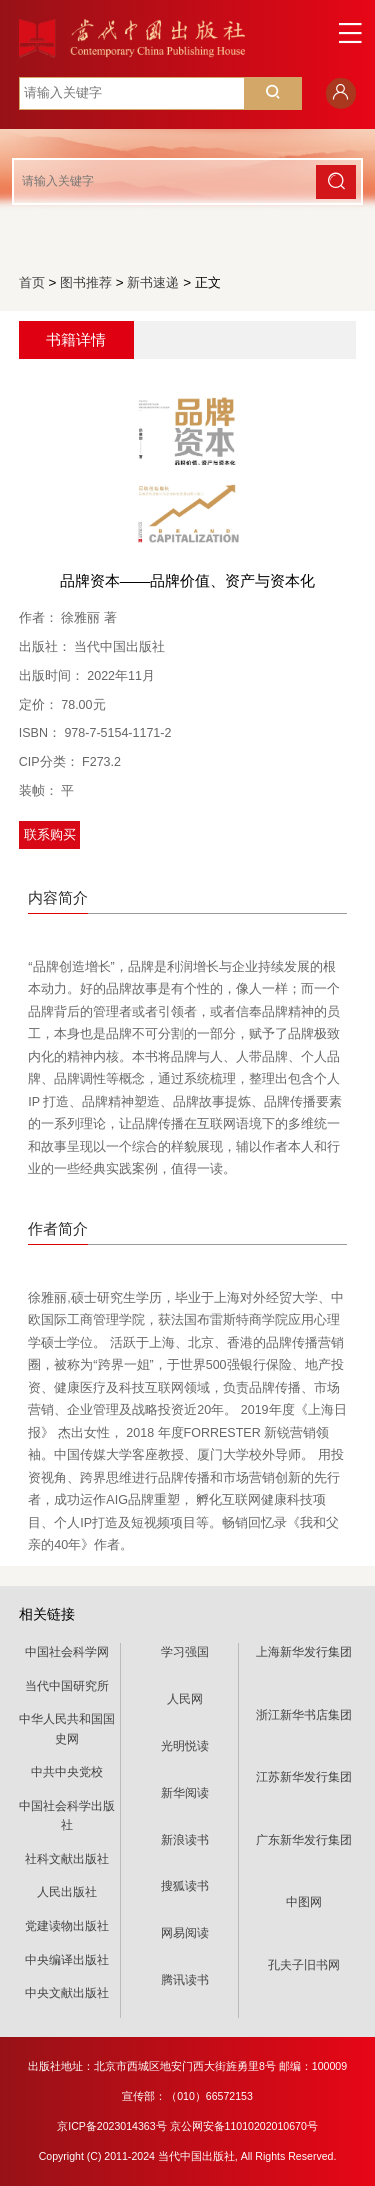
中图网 (304, 1902)
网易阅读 (185, 1933)
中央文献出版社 (67, 1993)
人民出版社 (67, 1892)
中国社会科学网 (67, 1652)
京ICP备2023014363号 (111, 2126)
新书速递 (153, 282)
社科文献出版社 (67, 1859)
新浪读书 (185, 1840)
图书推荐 (86, 282)
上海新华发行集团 (304, 1652)
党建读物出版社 (67, 1926)
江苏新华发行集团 (304, 1777)
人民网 (185, 1699)
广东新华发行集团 (304, 1840)
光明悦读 (185, 1746)
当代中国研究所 (67, 1686)
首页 (32, 282)
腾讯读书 (185, 1980)
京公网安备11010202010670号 (244, 2126)
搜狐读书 (185, 1886)
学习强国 (185, 1652)
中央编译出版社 (67, 1960)
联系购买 (50, 834)
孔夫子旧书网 (304, 1965)
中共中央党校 (67, 1772)
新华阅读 (185, 1793)
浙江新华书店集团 (304, 1715)
